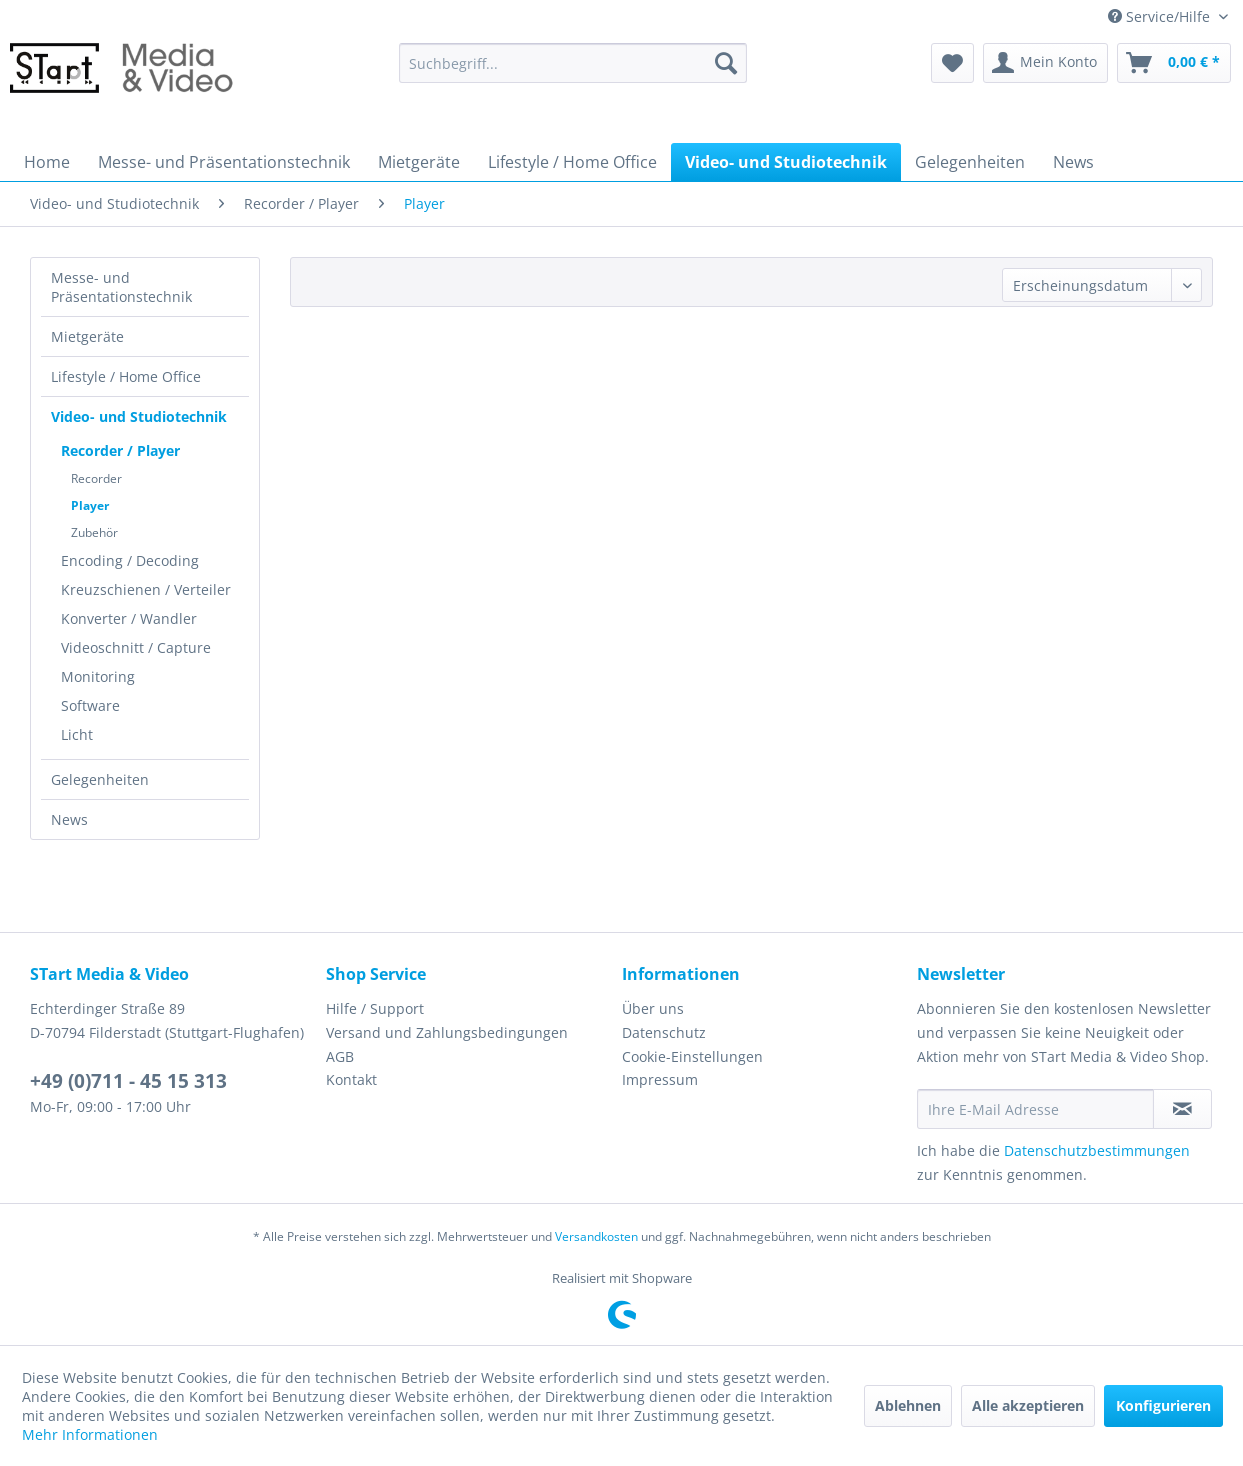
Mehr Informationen (90, 1434)
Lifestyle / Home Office (126, 376)
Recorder (96, 478)
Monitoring (98, 676)
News (69, 819)
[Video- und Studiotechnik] (786, 162)
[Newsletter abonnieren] (1182, 1109)
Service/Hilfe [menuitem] (1161, 16)
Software (90, 705)
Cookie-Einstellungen (692, 1056)
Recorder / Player (120, 450)
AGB (340, 1056)
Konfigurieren (1163, 1405)
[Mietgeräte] (419, 162)
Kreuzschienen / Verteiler (146, 589)
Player (90, 505)
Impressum (660, 1079)
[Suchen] (726, 63)
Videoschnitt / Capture (136, 647)
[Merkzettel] (952, 63)
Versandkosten (596, 1236)
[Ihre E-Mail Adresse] (1035, 1109)
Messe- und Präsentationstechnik (121, 287)
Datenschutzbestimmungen (1097, 1150)
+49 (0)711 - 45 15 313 (128, 1081)
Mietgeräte (87, 336)
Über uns (653, 1008)
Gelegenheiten (100, 779)
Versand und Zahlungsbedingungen (447, 1032)
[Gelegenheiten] (970, 162)
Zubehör (94, 532)
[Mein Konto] (1045, 63)
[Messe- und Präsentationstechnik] (224, 162)
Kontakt (351, 1079)
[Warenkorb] (1174, 63)
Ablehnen (908, 1405)
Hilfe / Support (375, 1008)
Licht (77, 734)
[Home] (47, 162)
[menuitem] (573, 63)
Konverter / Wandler (129, 618)
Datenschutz (664, 1032)
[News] (1073, 162)
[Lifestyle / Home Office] (572, 162)
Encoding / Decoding (130, 560)
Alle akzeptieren (1028, 1405)
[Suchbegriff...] (573, 63)
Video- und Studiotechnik (139, 416)
